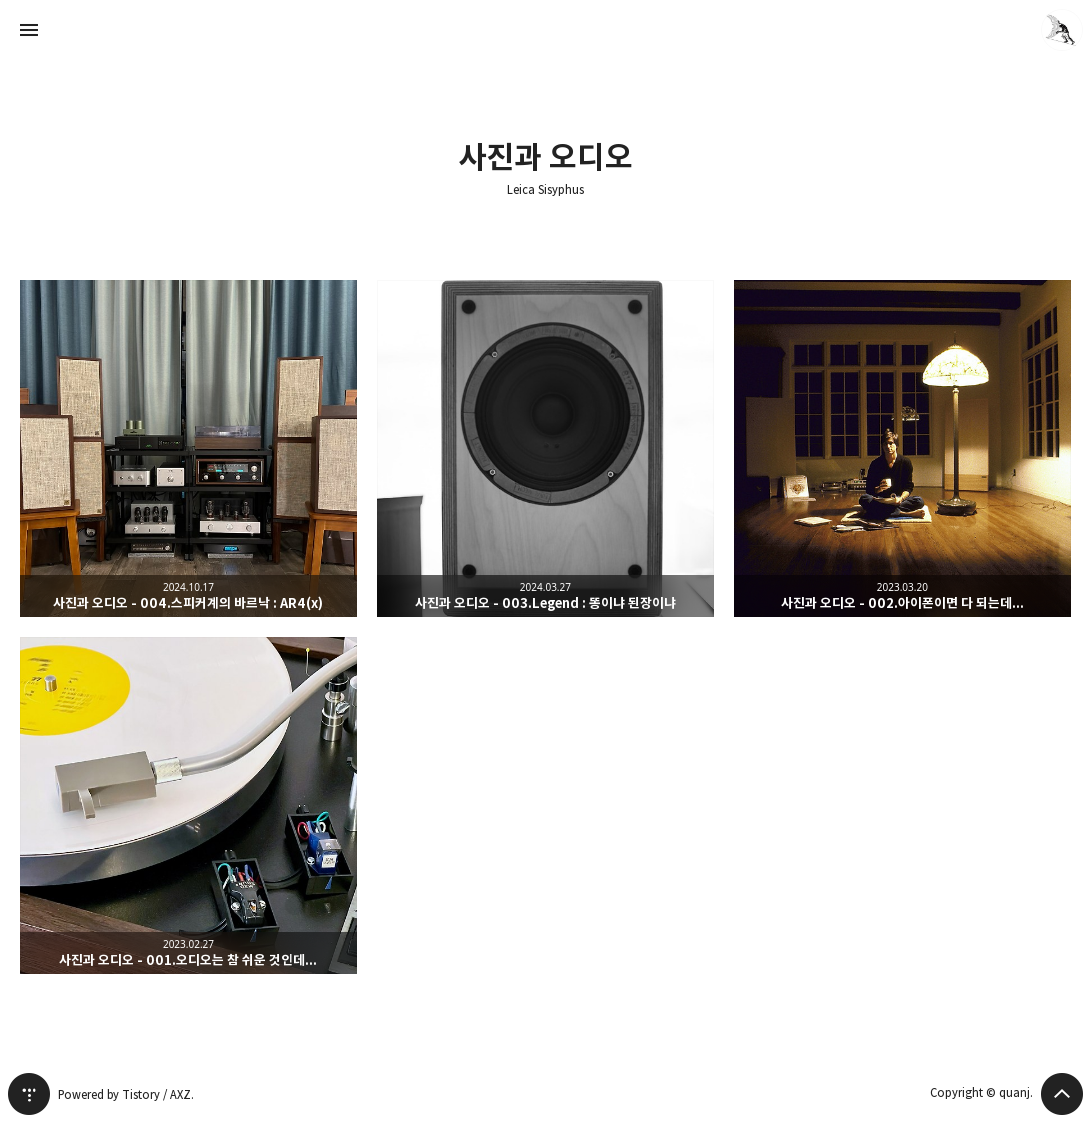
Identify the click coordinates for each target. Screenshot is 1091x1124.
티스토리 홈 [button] (29, 1094)
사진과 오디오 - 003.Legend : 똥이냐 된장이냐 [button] (545, 448)
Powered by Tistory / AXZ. (126, 1094)
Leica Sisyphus (545, 190)
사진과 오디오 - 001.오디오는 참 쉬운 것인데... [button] (188, 805)
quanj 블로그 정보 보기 (1062, 30)
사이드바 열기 (29, 30)
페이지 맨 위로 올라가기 (1062, 1094)
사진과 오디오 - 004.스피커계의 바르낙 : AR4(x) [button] (188, 448)
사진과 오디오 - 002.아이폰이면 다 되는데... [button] (902, 448)
